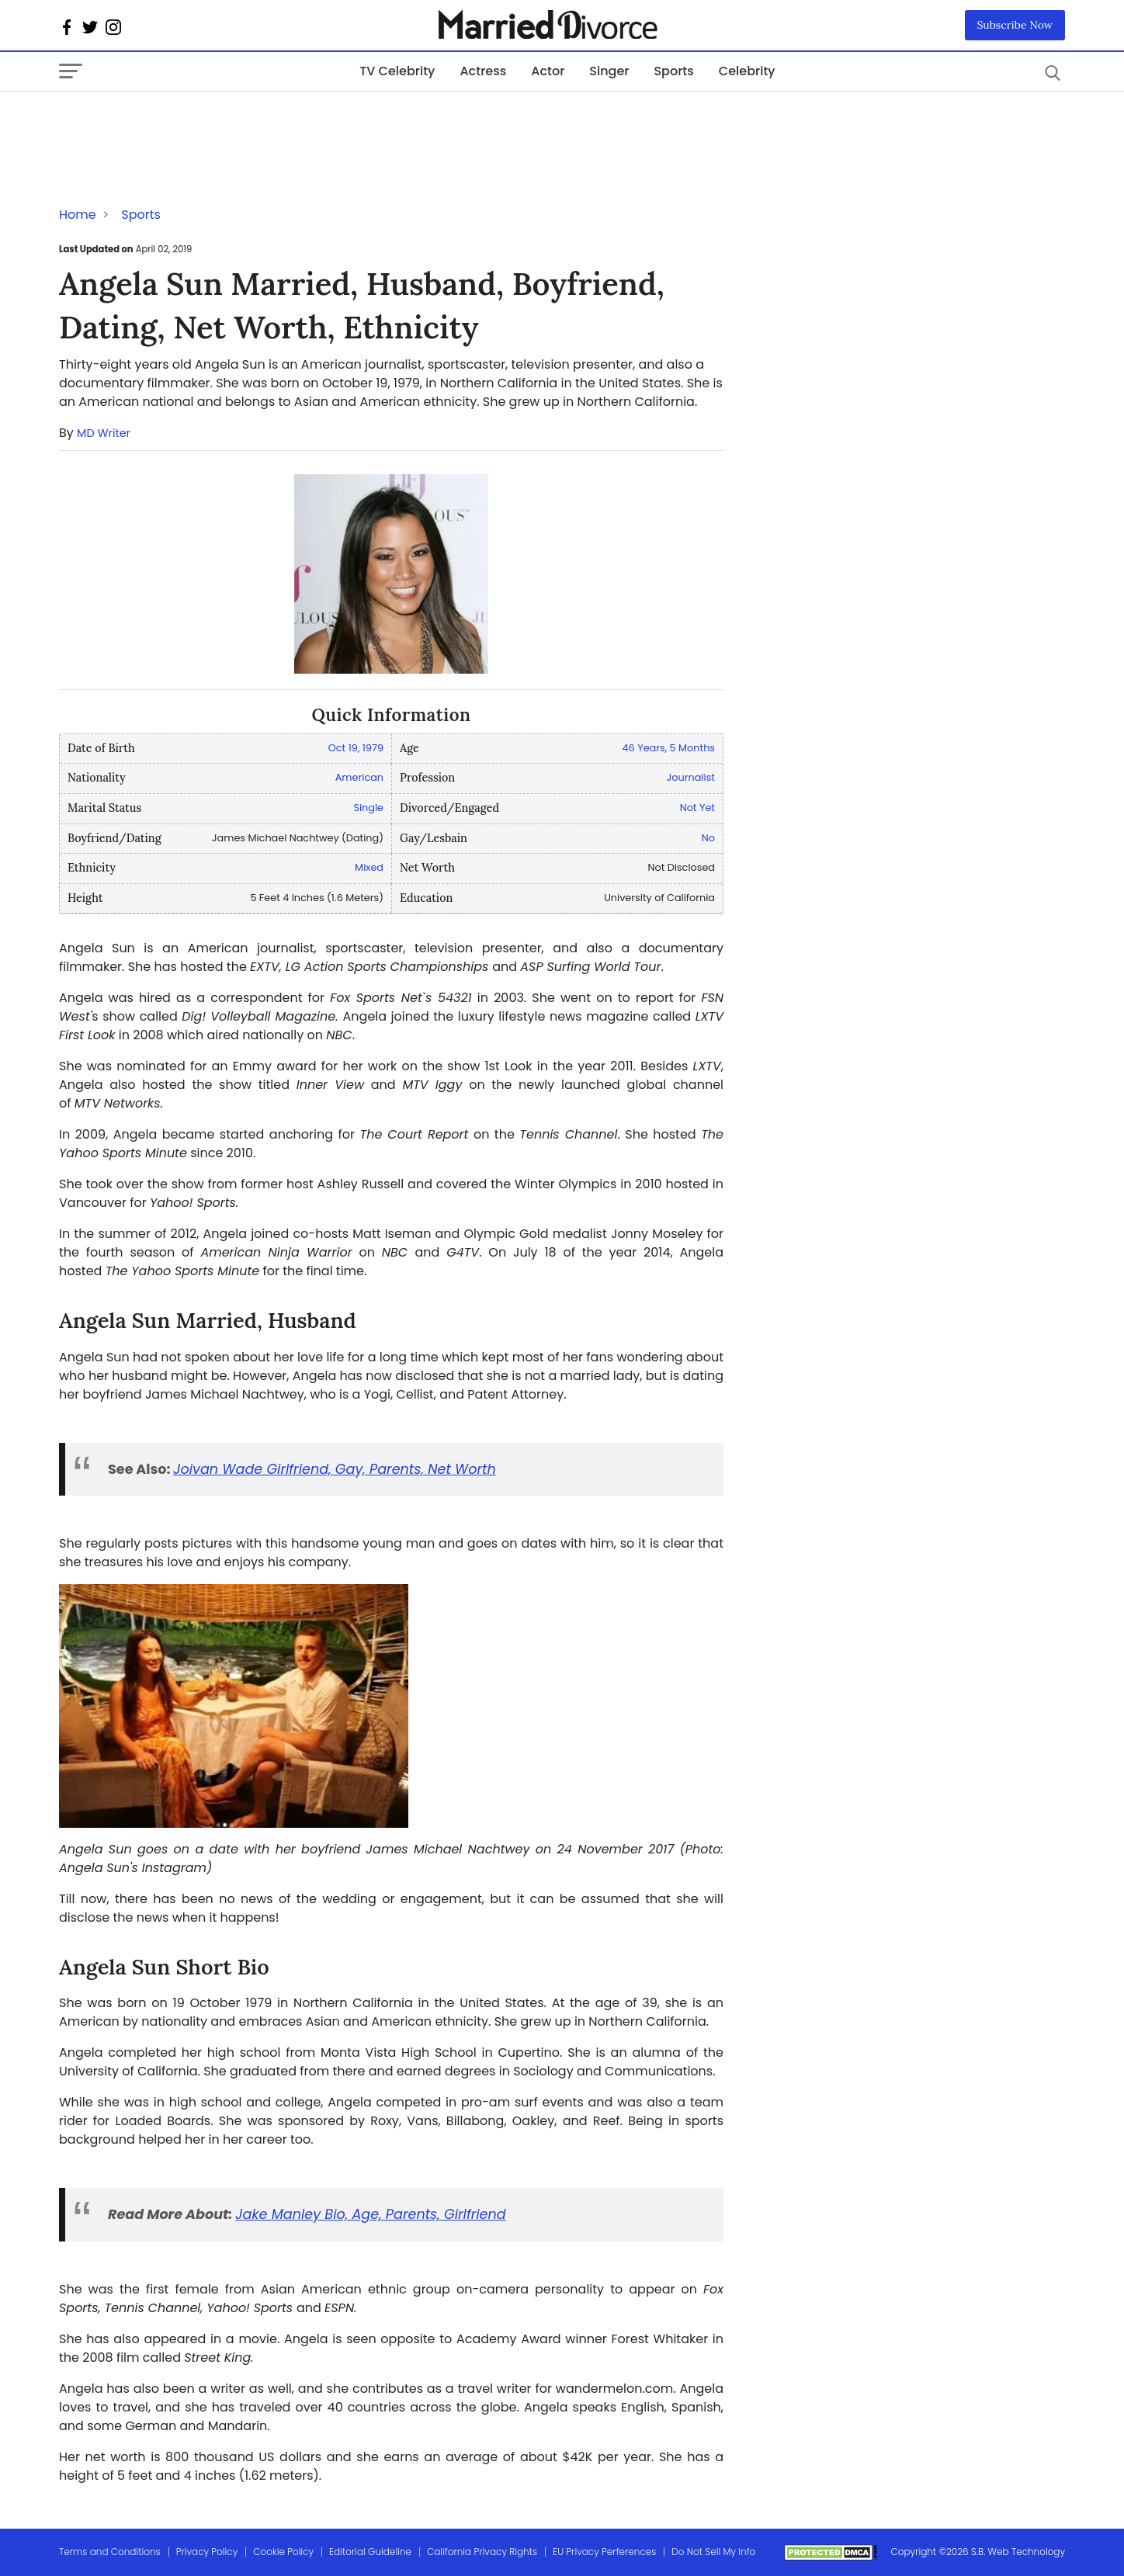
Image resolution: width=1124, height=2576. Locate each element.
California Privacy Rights (482, 2551)
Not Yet (697, 807)
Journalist (691, 777)
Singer (609, 71)
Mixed (369, 867)
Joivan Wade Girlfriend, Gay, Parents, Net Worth (334, 1469)
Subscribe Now (1015, 25)
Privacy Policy (207, 2551)
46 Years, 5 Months (669, 747)
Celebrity (747, 71)
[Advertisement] (183, 123)
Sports (673, 71)
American (359, 777)
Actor (547, 71)
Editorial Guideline (370, 2551)
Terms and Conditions (110, 2551)
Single (368, 807)
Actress (483, 71)
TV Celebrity (397, 71)
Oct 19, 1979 (355, 747)
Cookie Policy (283, 2551)
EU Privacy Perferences (604, 2551)
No (708, 837)
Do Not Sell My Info (713, 2551)
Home (77, 215)
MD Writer (103, 433)
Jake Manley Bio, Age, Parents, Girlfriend (370, 2214)
